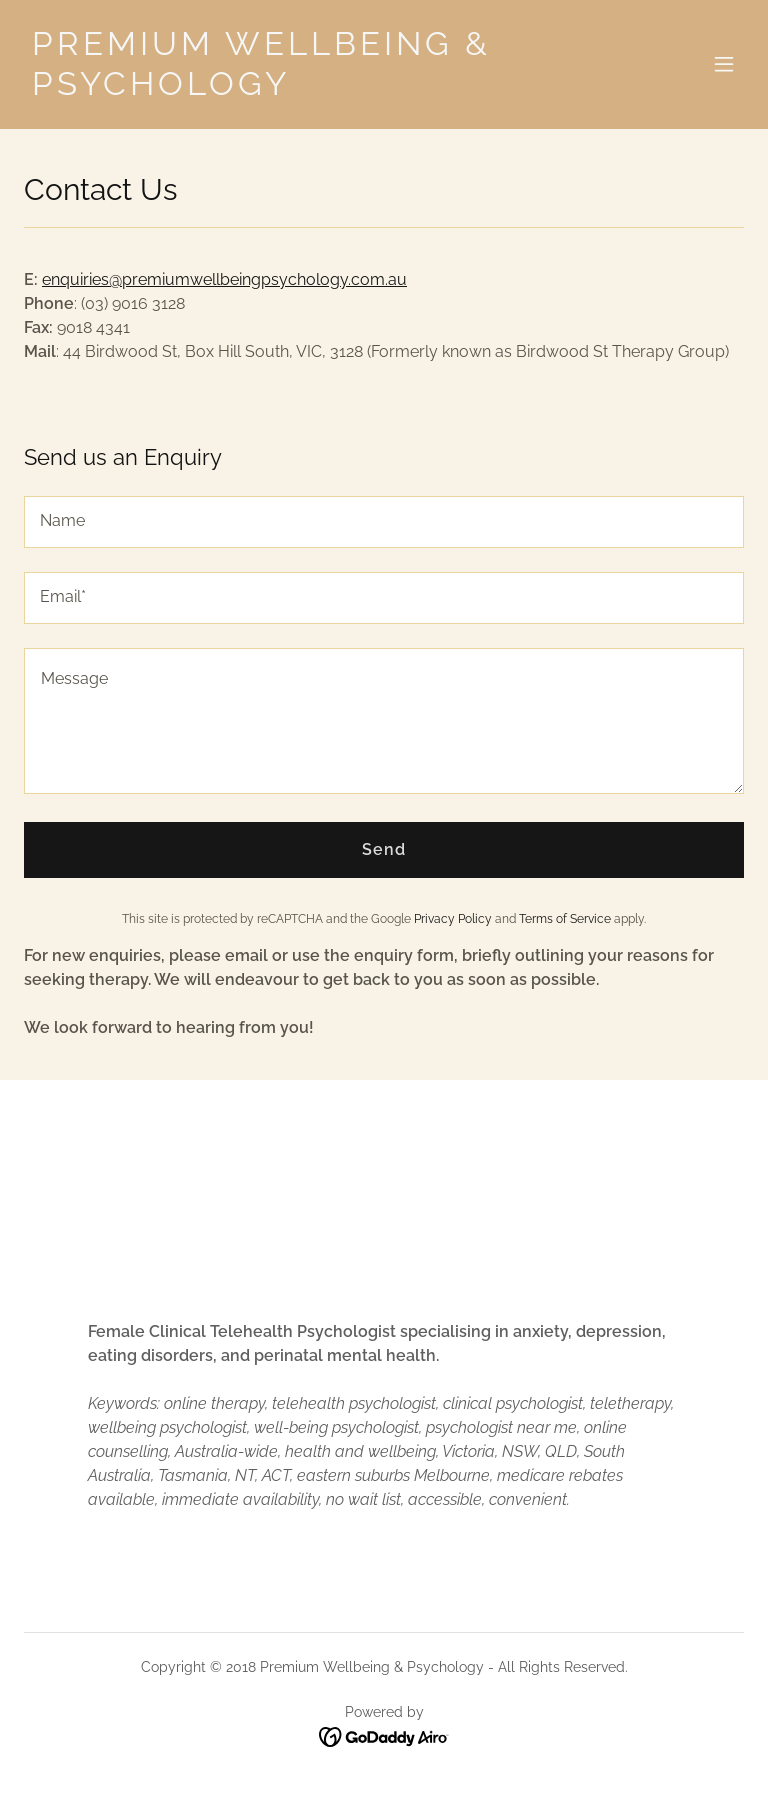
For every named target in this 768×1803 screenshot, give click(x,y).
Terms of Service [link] (565, 919)
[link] (276, 89)
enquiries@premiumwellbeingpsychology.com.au (224, 279)
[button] (724, 64)
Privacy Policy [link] (453, 919)
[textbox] (384, 522)
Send (384, 849)
